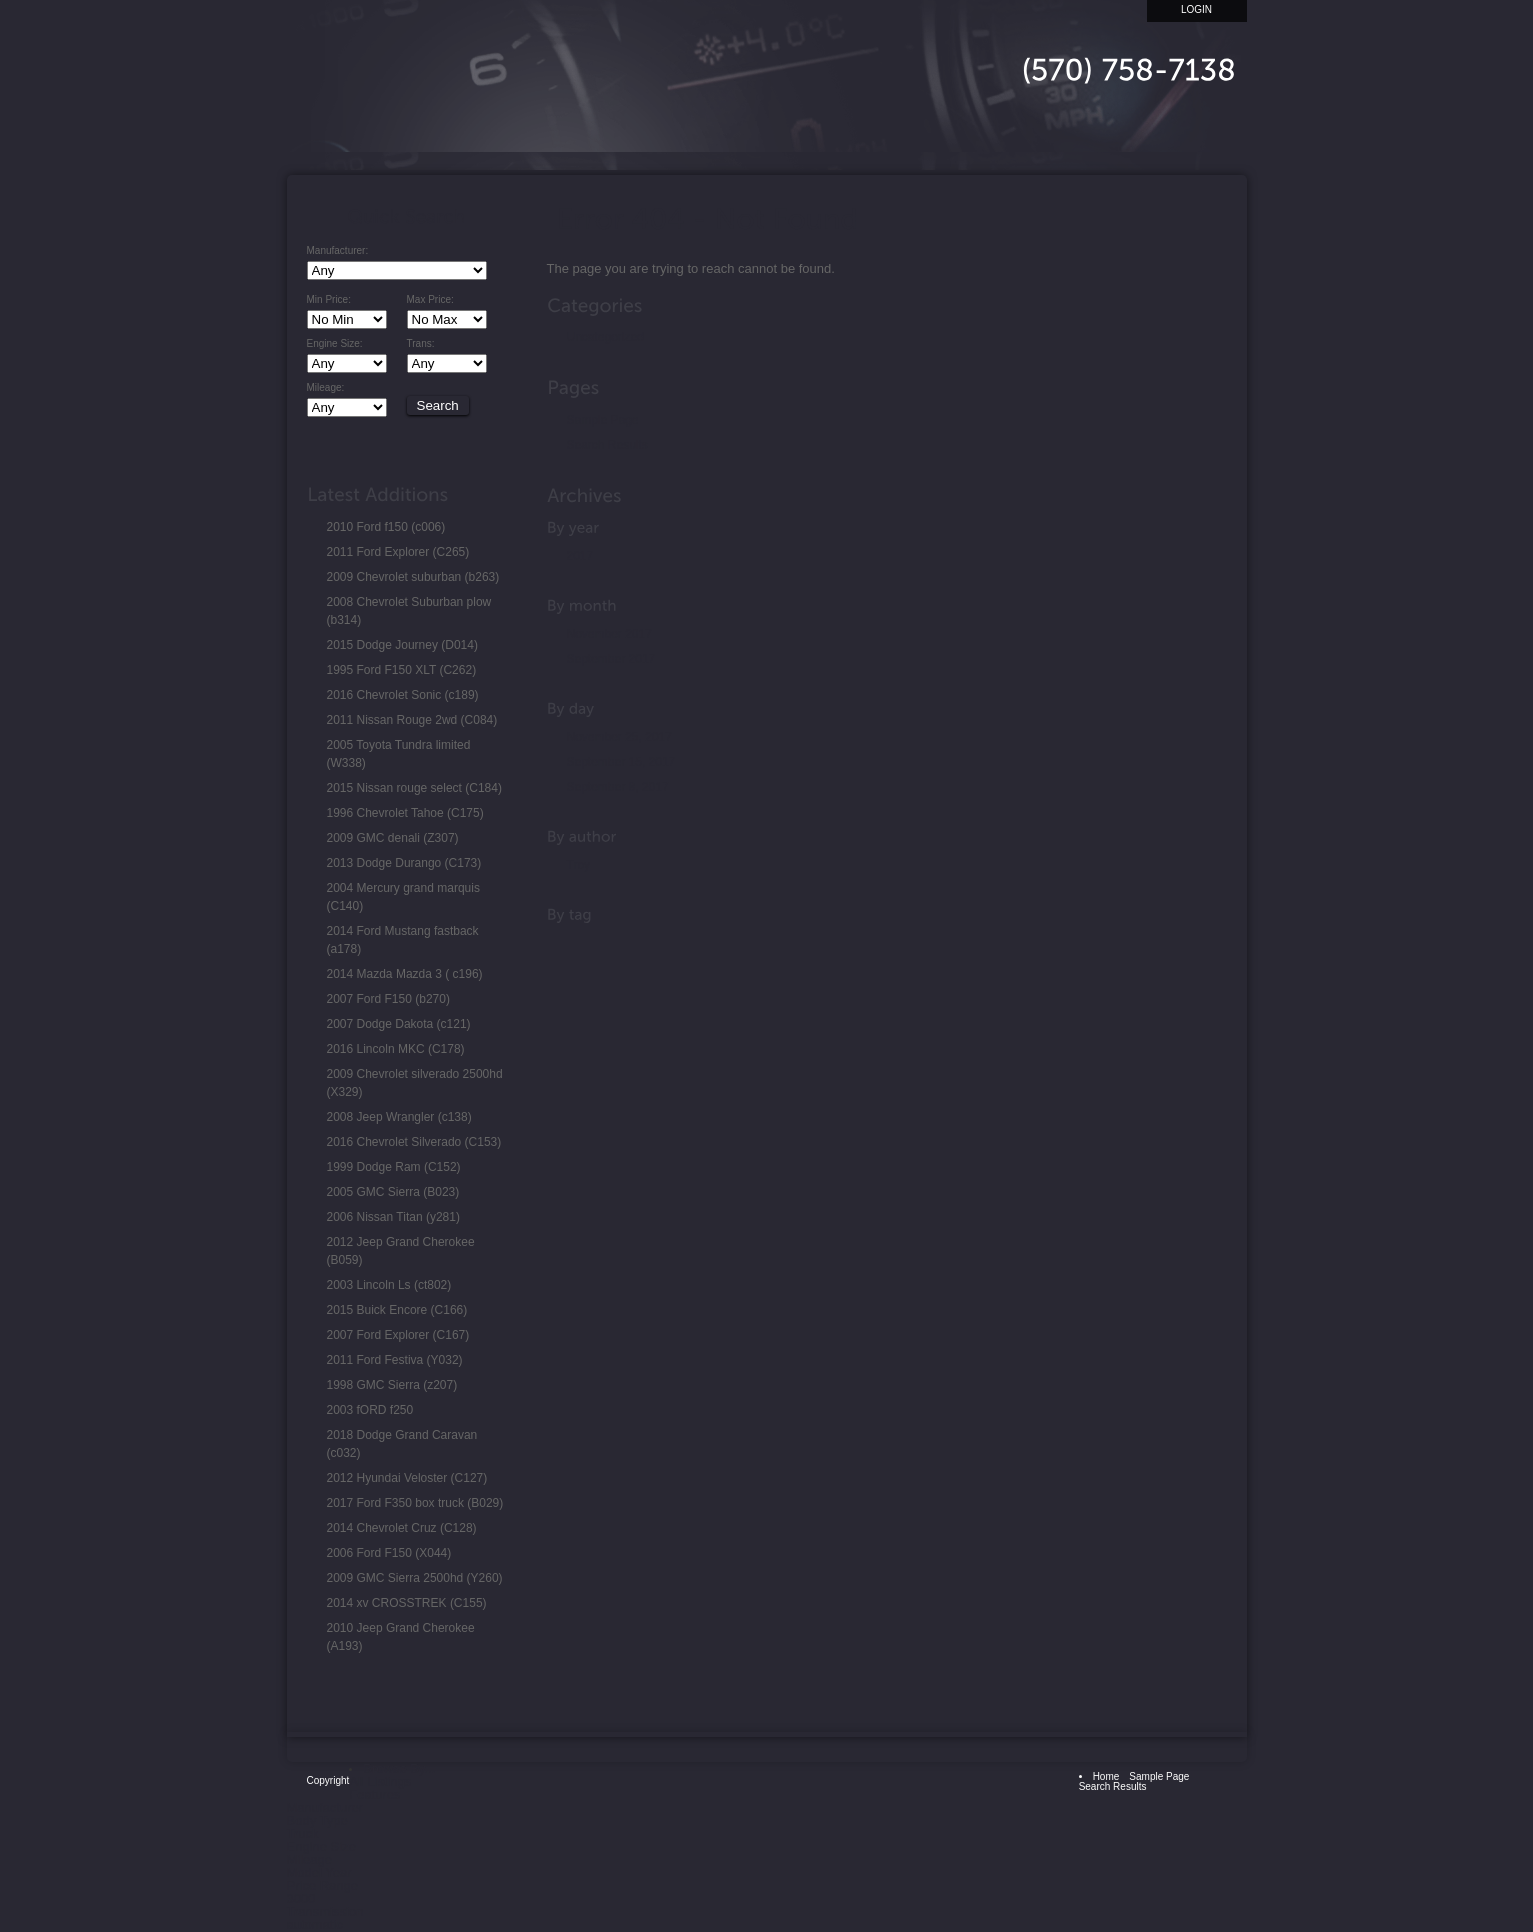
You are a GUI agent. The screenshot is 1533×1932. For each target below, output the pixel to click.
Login (1196, 9)
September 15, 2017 (621, 762)
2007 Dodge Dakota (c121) (399, 1024)
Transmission (325, 1911)
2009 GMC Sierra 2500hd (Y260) (415, 1578)
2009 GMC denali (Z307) (393, 838)
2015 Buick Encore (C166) (397, 1310)
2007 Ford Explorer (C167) (398, 1335)
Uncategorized (605, 337)
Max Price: (430, 300)
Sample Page (603, 420)
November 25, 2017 (619, 737)
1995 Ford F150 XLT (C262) (402, 670)
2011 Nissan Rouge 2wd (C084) (412, 720)
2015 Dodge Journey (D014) (402, 645)
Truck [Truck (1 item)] (303, 1833)
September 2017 (611, 659)
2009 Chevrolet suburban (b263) (413, 577)
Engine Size (321, 1846)
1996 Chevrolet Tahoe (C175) (405, 813)
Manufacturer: (338, 251)
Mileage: (326, 388)
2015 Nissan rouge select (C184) (414, 788)
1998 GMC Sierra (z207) (392, 1385)
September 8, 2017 (618, 787)
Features (374, 1794)
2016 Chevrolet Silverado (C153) (414, 1142)
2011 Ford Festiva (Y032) (395, 1360)
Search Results (607, 445)
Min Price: (329, 300)
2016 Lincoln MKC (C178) (396, 1049)
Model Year (319, 1872)
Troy (579, 865)
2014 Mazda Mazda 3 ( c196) (405, 974)
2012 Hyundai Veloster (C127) (407, 1478)
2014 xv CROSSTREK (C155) (407, 1603)
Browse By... (399, 1768)
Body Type (317, 1820)
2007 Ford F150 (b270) (388, 999)
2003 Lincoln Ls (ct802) (389, 1285)
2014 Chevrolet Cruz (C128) (402, 1528)
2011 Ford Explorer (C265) (398, 552)
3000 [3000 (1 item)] (301, 1898)
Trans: (421, 344)
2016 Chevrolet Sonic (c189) (403, 695)
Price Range (323, 1885)
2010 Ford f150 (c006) (386, 527)
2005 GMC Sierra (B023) (393, 1192)
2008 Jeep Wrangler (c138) (399, 1117)
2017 (580, 556)
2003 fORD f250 (370, 1410)
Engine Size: (335, 344)
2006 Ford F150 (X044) (389, 1553)
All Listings (380, 1781)
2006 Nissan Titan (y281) (393, 1217)
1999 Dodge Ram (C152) (394, 1167)
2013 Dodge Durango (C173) (404, 863)
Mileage (310, 1859)
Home (987, 127)
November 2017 (609, 634)
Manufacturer (325, 1807)
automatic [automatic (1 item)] (315, 1924)
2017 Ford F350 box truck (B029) (415, 1503)
